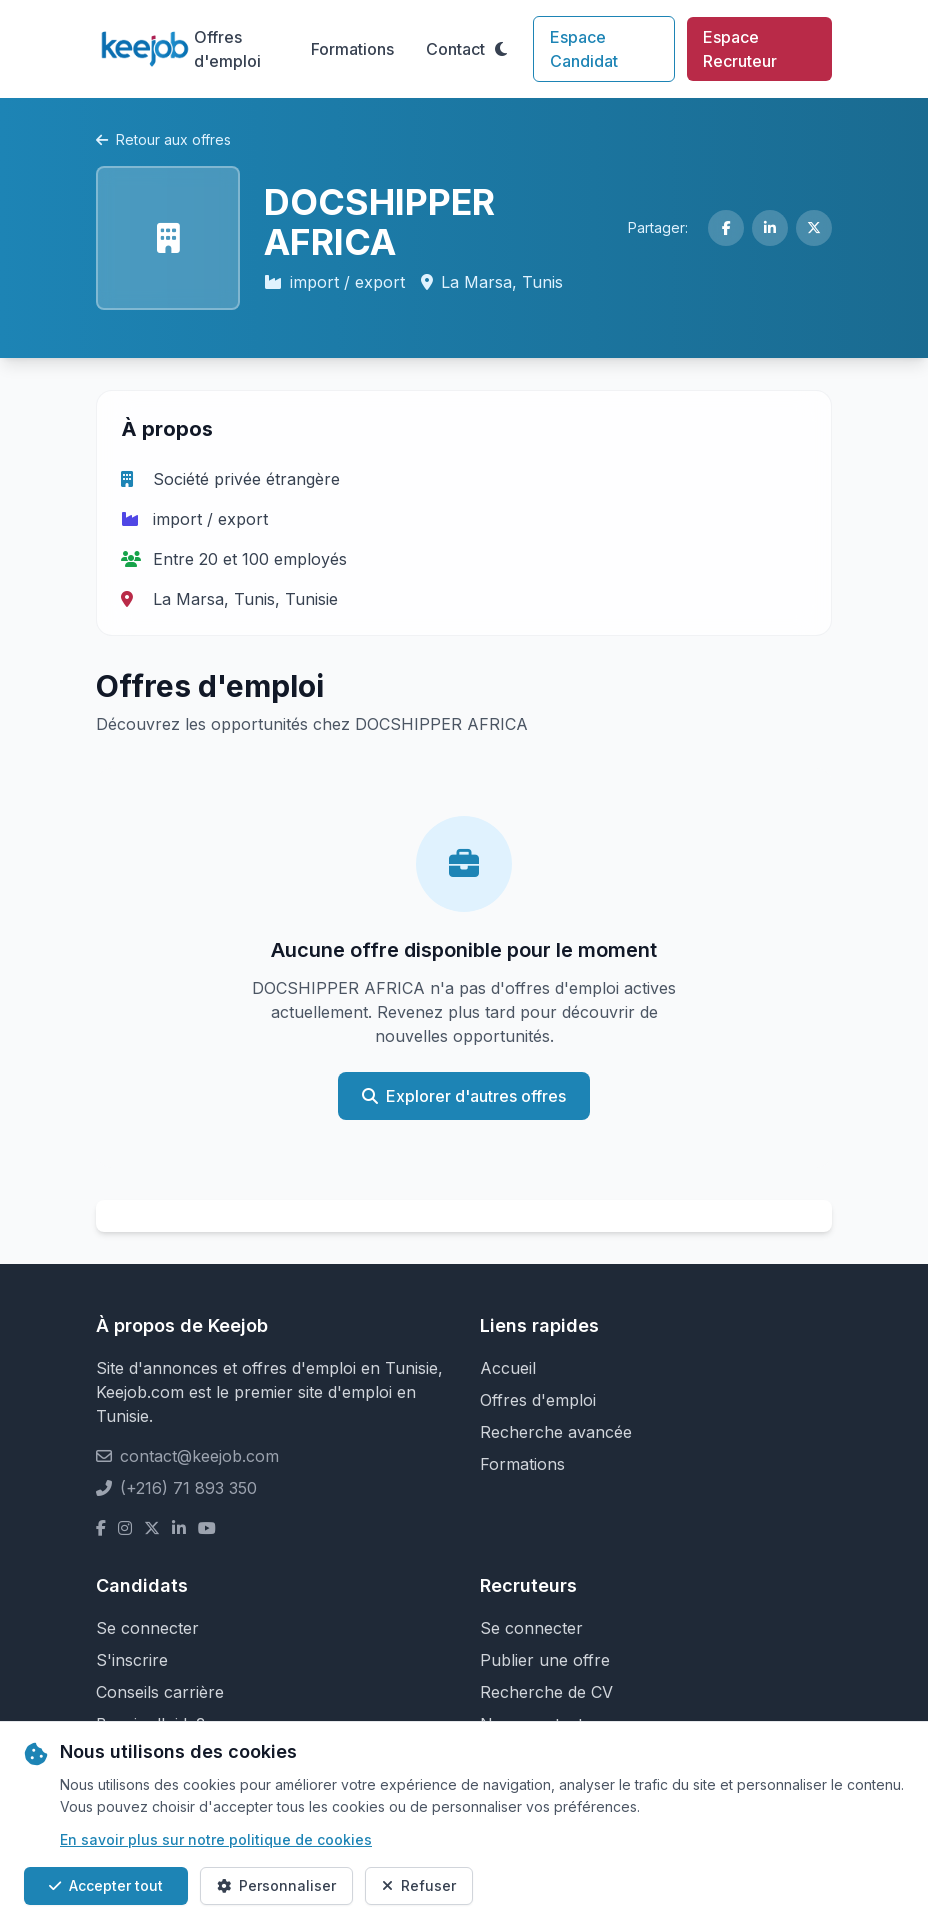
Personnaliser (276, 1885)
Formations (352, 49)
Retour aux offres (163, 139)
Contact (455, 49)
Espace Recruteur (740, 49)
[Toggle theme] (501, 49)
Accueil (508, 1368)
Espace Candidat (584, 49)
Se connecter (147, 1628)
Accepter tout (106, 1885)
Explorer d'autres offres (464, 1096)
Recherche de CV (546, 1692)
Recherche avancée (556, 1432)
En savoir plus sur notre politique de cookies (216, 1839)
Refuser (419, 1885)
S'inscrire (132, 1660)
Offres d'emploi (227, 49)
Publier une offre (545, 1660)
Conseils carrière (160, 1692)
